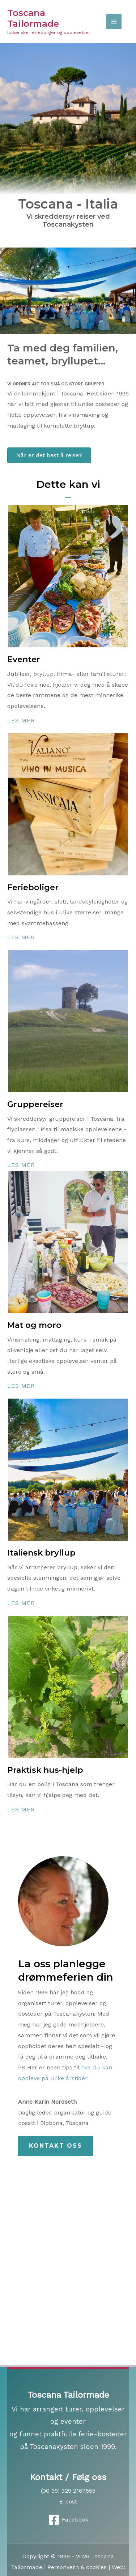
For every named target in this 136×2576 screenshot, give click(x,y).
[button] (55, 2146)
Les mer (21, 720)
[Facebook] (68, 2519)
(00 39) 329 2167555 (68, 2490)
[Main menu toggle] (114, 21)
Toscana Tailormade (33, 18)
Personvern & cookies (77, 2567)
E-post (68, 2501)
